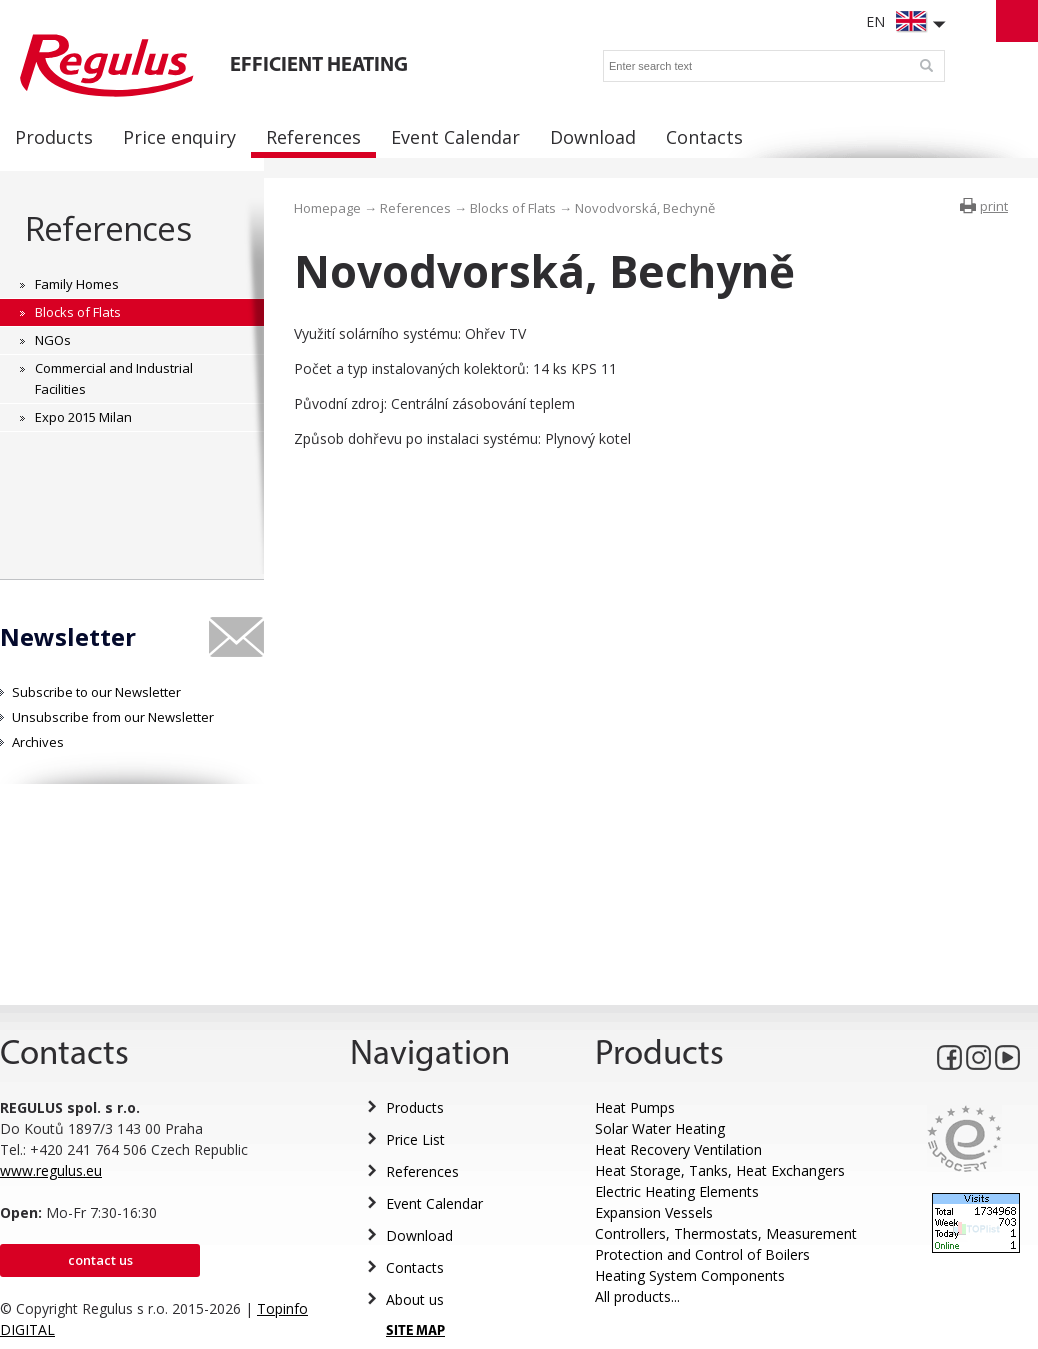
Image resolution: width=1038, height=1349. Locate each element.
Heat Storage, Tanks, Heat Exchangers (720, 1170)
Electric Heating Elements (677, 1191)
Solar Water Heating (660, 1128)
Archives (38, 742)
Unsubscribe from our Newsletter (113, 717)
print (994, 206)
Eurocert (964, 1138)
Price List (415, 1139)
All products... (637, 1296)
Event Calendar (434, 1203)
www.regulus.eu (51, 1170)
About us (415, 1299)
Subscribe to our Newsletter (96, 692)
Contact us (100, 1260)
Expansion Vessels (654, 1212)
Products (415, 1107)
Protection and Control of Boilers (702, 1254)
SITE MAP (415, 1331)
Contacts (415, 1267)
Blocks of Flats (513, 208)
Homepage (327, 208)
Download (419, 1235)
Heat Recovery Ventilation (678, 1149)
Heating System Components (690, 1275)
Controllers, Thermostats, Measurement (726, 1233)
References (108, 228)
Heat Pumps (635, 1107)
